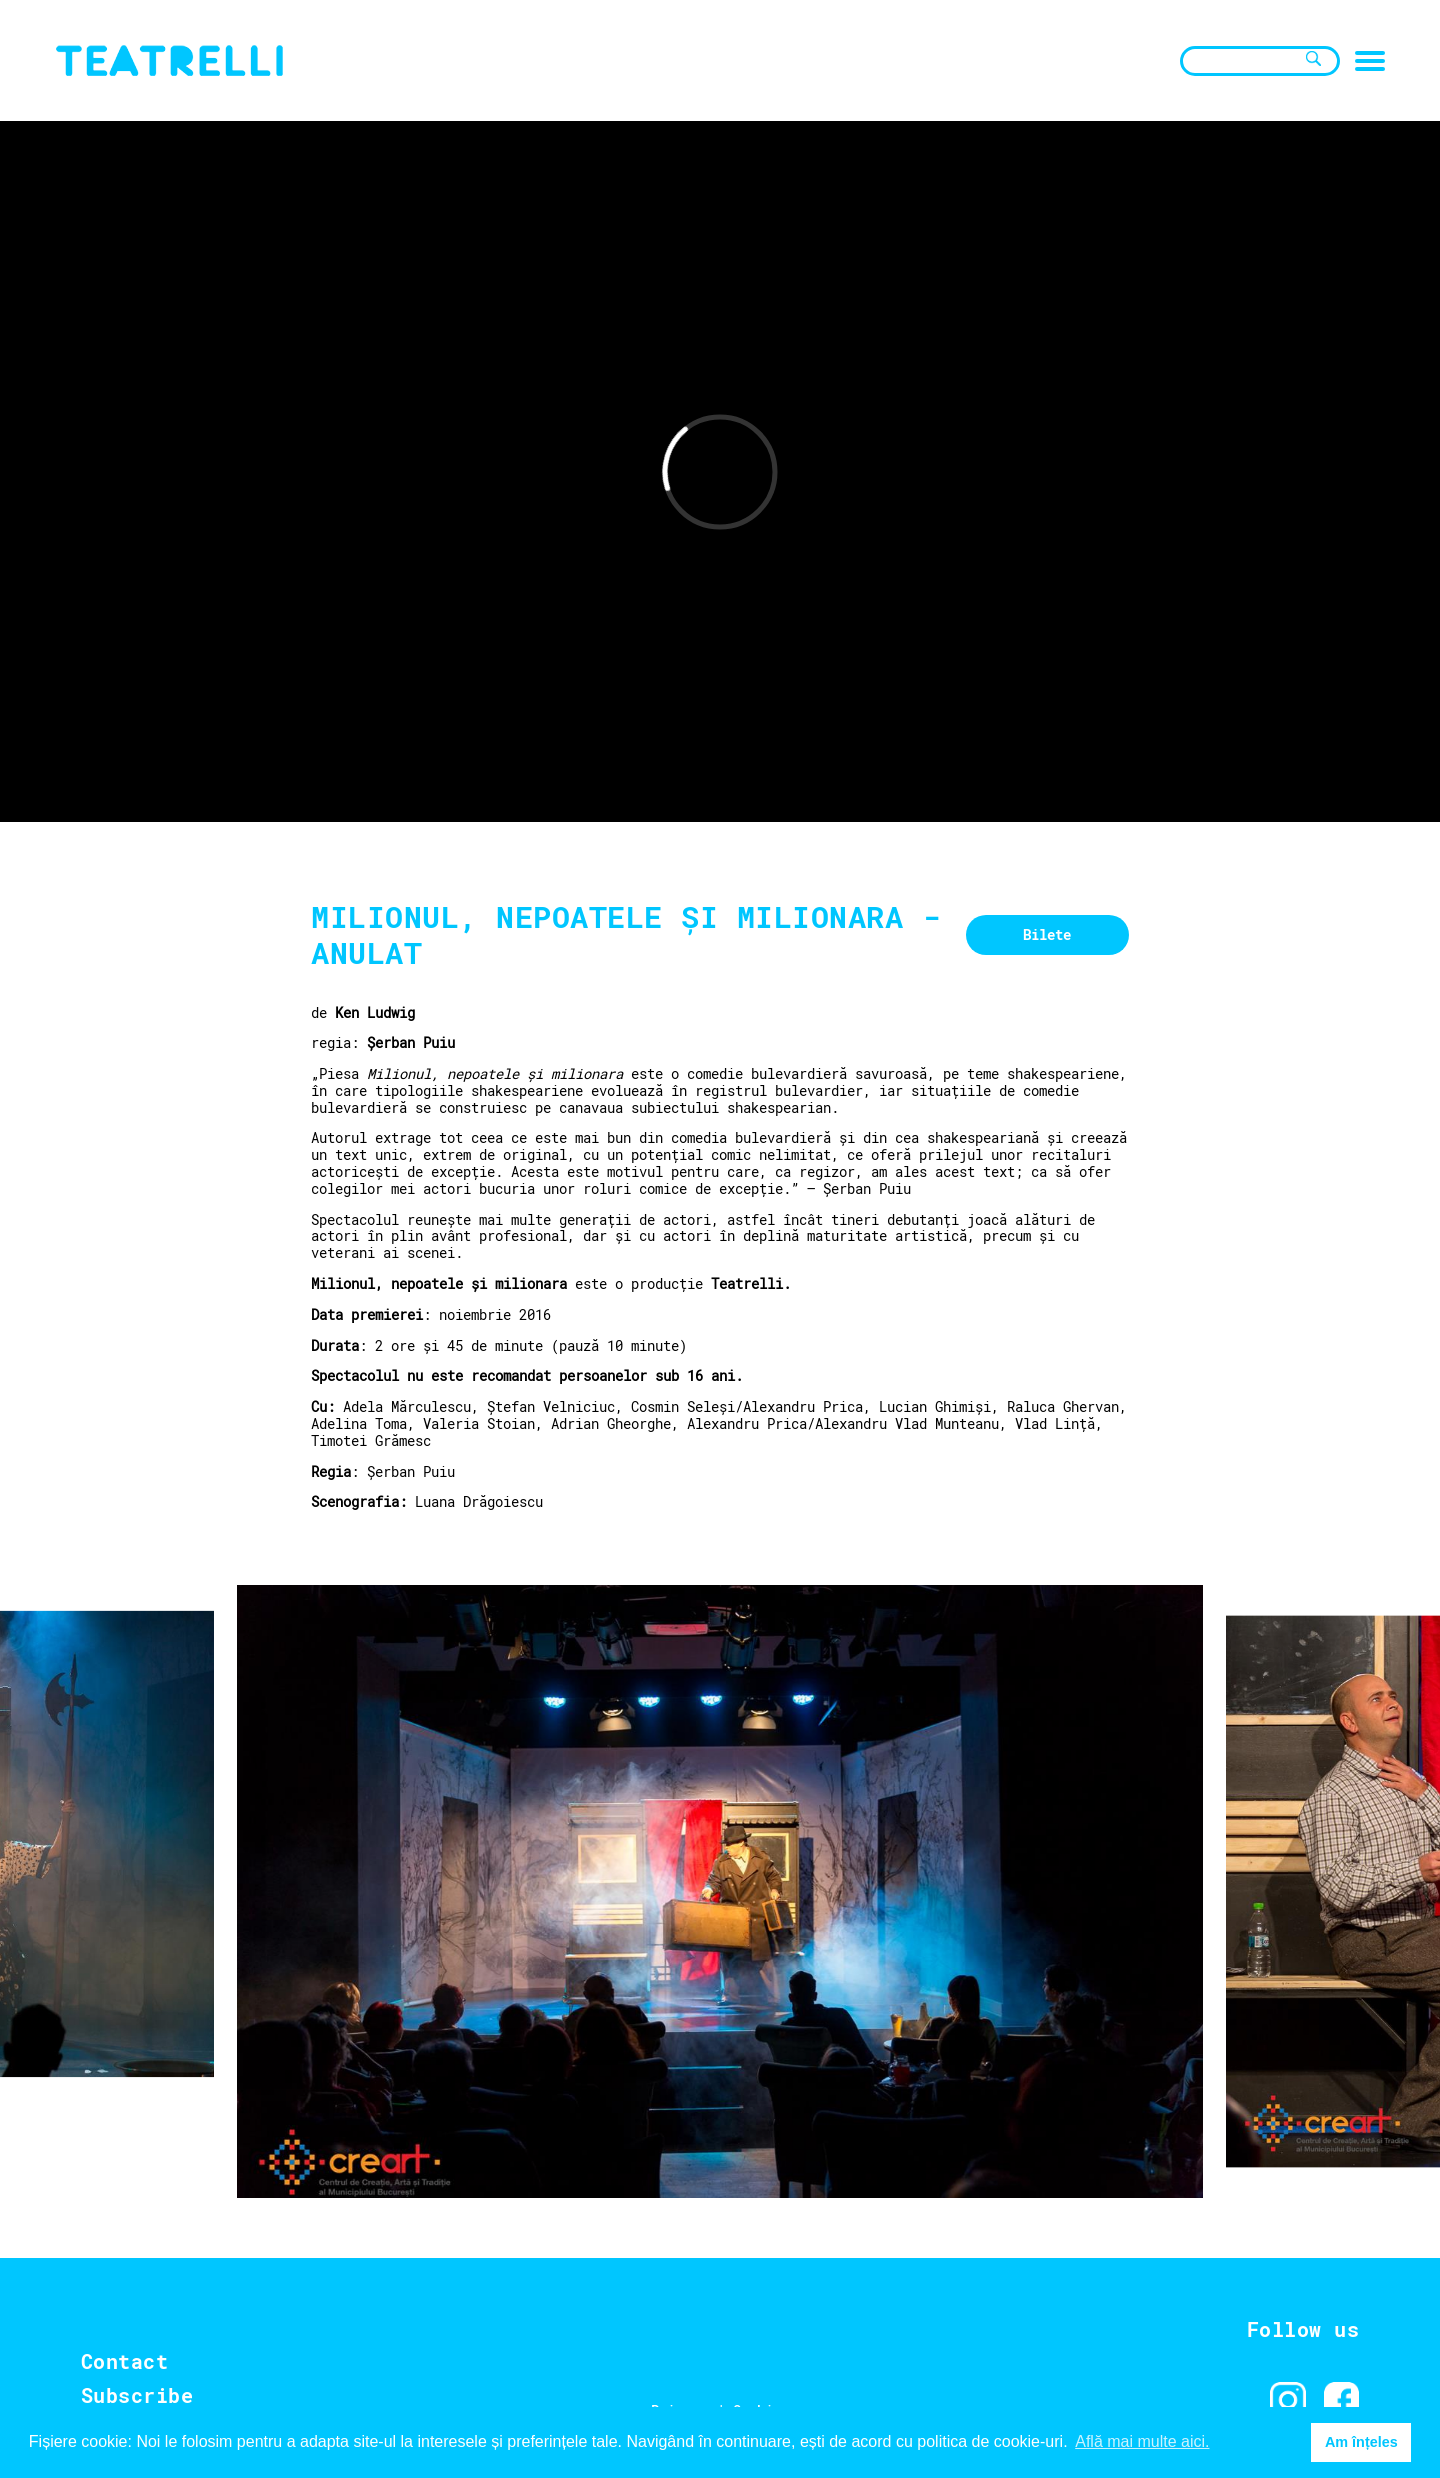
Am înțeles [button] (1361, 2442)
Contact (125, 2361)
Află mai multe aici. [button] (1142, 2441)
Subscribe (137, 2395)
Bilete (1047, 934)
